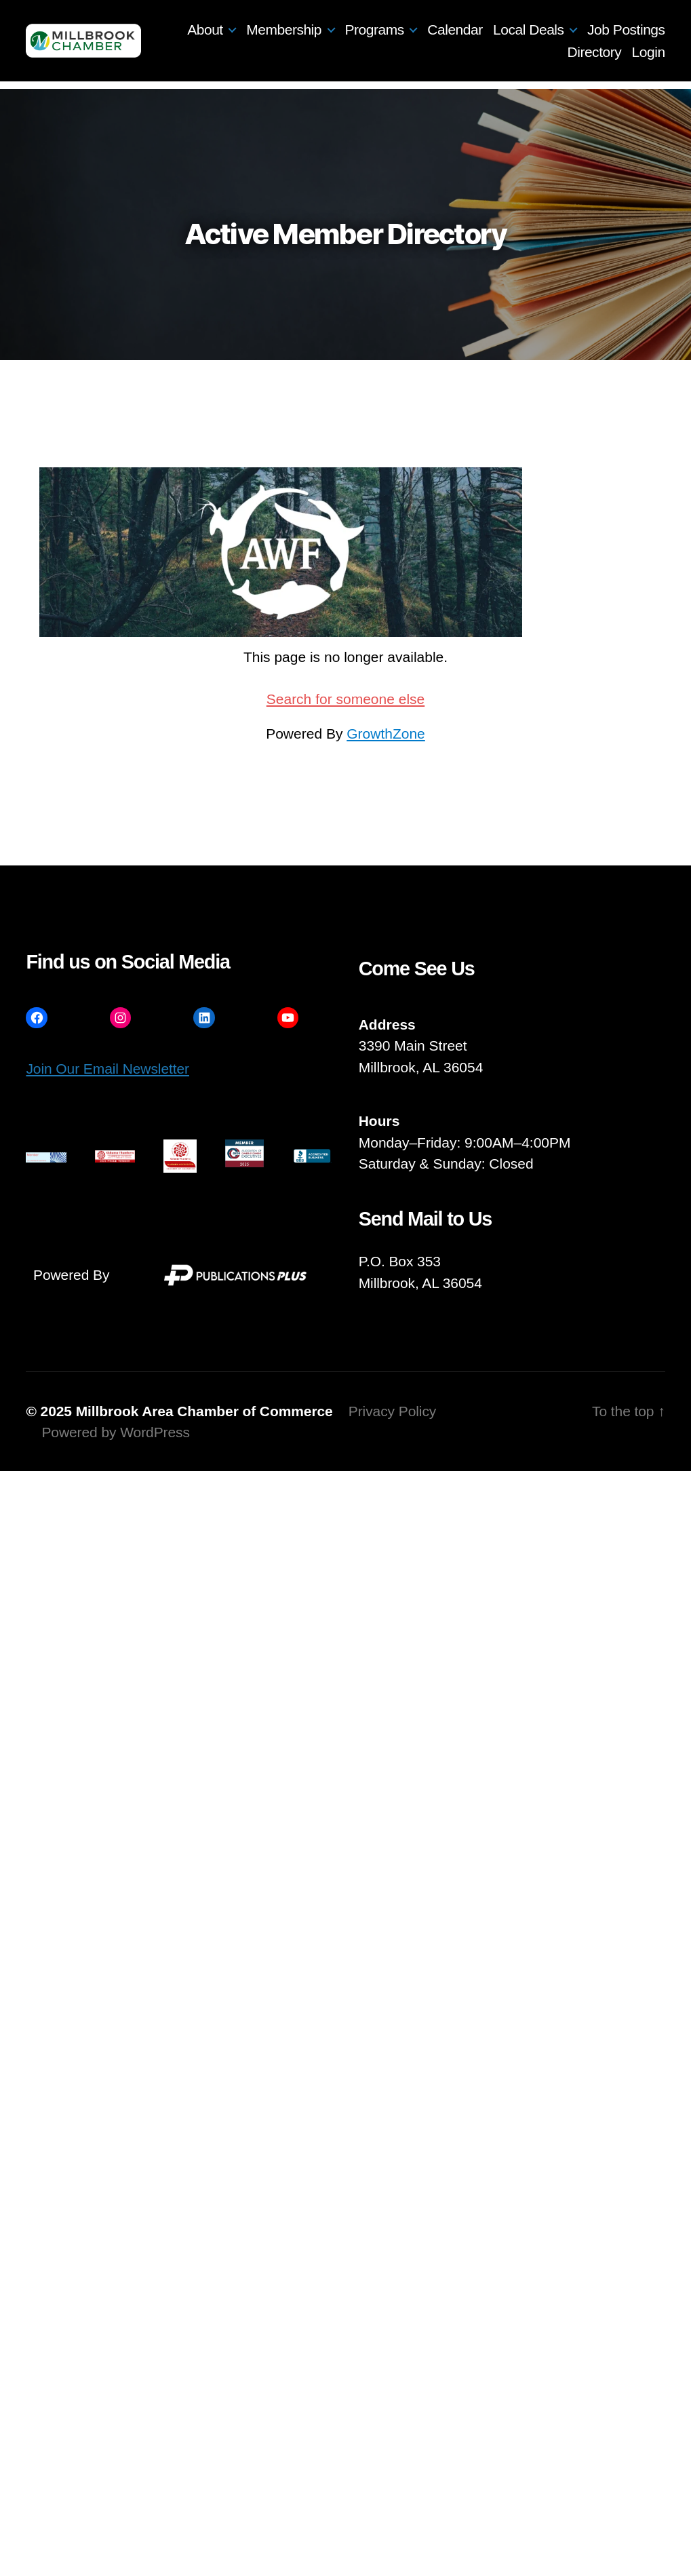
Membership (283, 29)
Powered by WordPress (115, 1432)
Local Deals (528, 29)
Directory (595, 52)
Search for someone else (345, 699)
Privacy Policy (393, 1411)
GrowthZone (386, 733)
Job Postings (626, 29)
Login (648, 52)
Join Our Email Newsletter (107, 1068)
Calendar (454, 29)
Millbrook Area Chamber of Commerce (204, 1411)
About (205, 29)
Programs (374, 29)
